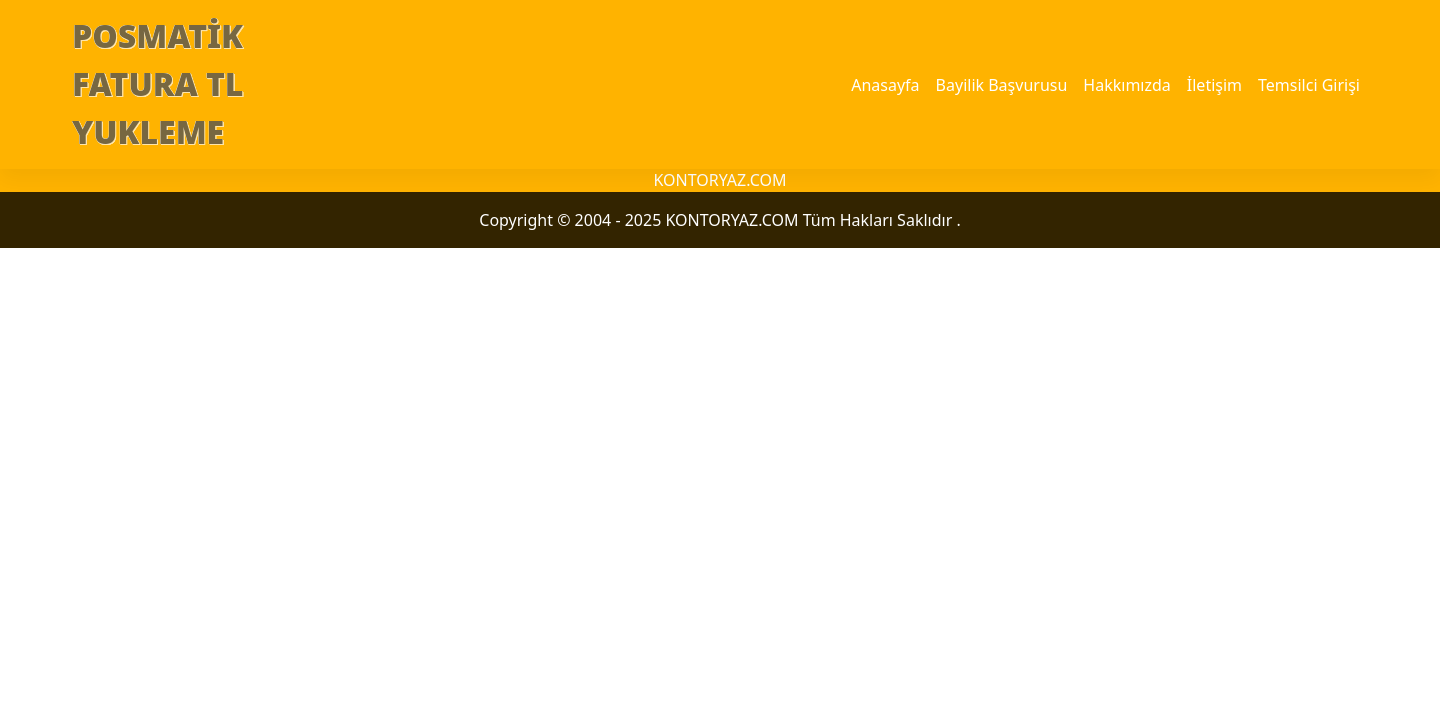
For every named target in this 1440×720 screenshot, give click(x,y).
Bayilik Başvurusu (1002, 85)
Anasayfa (885, 85)
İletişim (1214, 85)
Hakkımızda (1126, 85)
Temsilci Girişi (1309, 85)
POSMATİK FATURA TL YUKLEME (158, 83)
